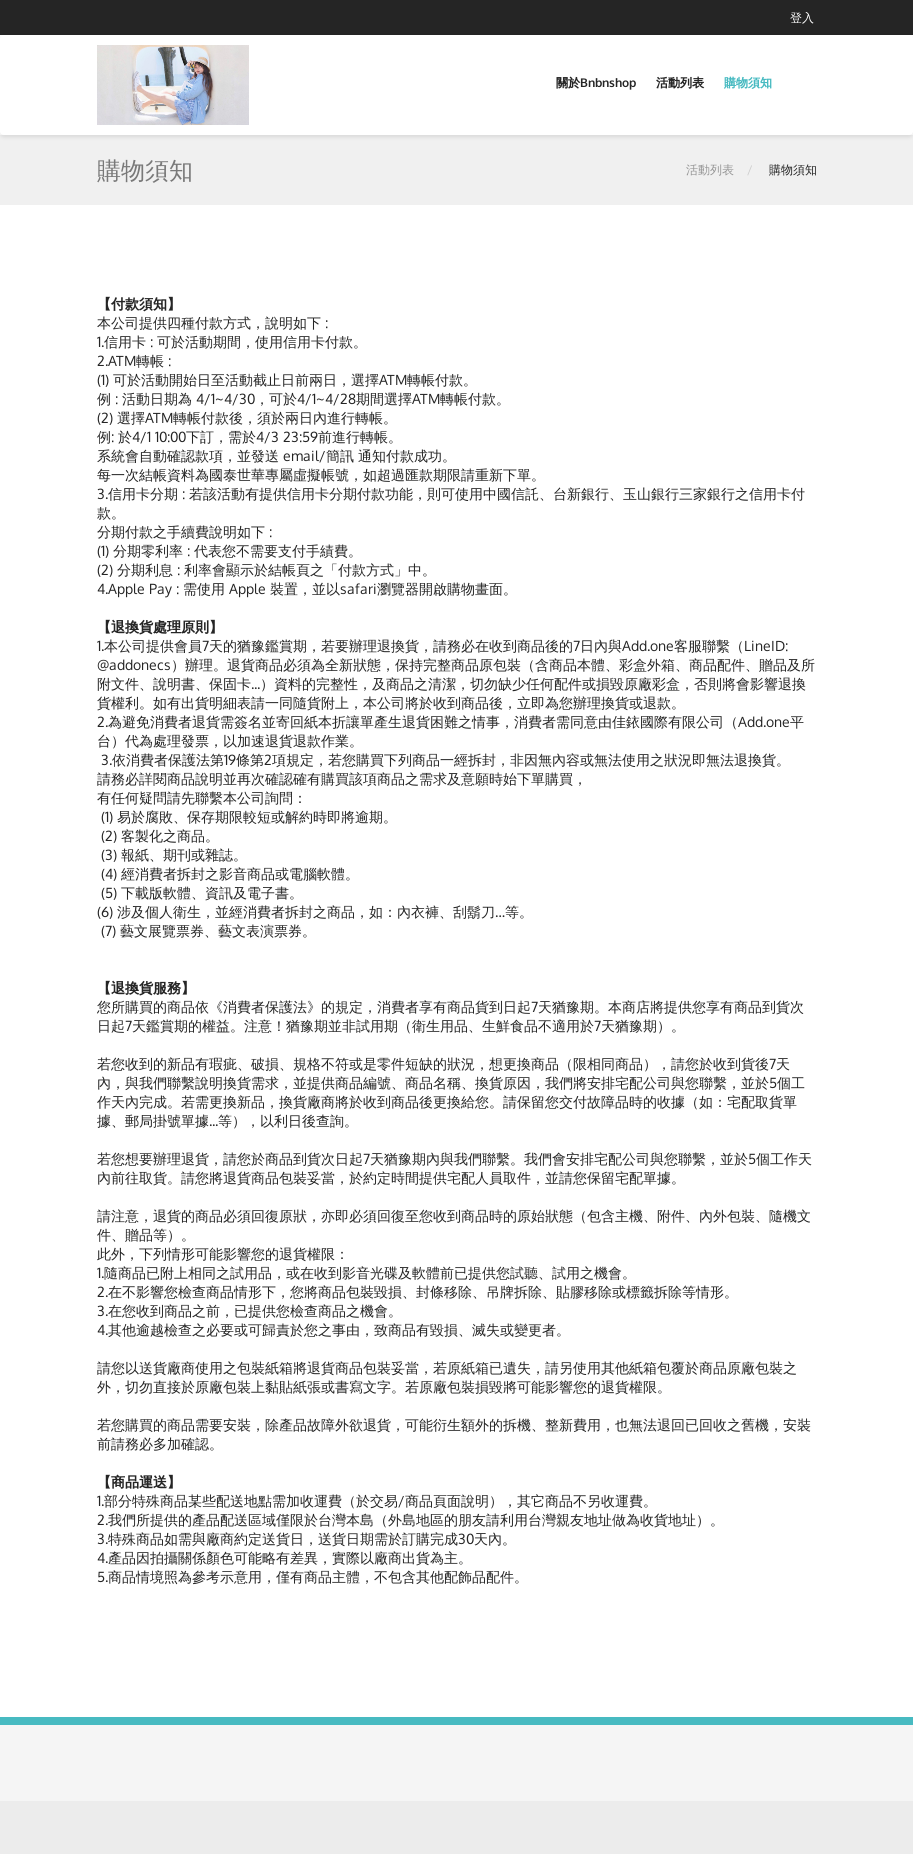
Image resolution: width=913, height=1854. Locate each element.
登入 (802, 17)
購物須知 (748, 82)
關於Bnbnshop (596, 82)
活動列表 (680, 82)
